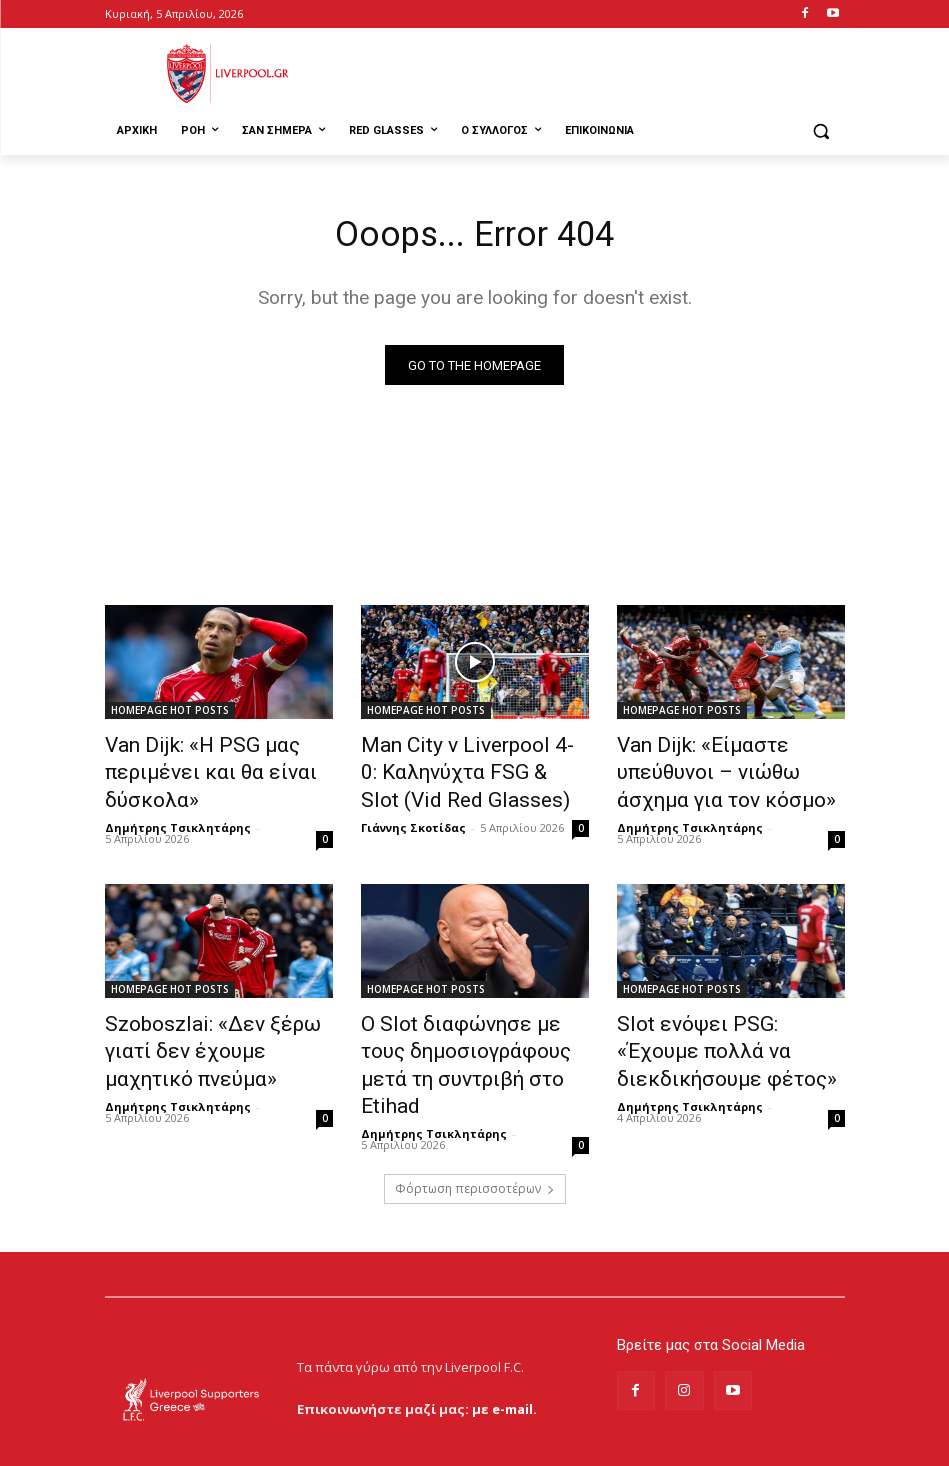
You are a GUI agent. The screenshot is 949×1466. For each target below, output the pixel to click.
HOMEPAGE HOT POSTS (170, 715)
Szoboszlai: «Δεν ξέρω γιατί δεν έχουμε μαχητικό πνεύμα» (213, 1033)
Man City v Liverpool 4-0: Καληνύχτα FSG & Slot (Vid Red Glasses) (462, 770)
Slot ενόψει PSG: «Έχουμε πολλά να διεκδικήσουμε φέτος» (715, 1033)
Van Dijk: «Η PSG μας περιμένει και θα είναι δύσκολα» (191, 770)
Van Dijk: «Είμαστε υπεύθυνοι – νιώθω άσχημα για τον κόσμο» (729, 770)
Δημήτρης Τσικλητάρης (178, 816)
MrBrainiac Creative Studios (276, 1445)
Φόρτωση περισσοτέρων (475, 1135)
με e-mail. (504, 1355)
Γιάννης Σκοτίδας (413, 816)
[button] (821, 131)
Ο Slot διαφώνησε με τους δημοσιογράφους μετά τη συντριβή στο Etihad (462, 1033)
